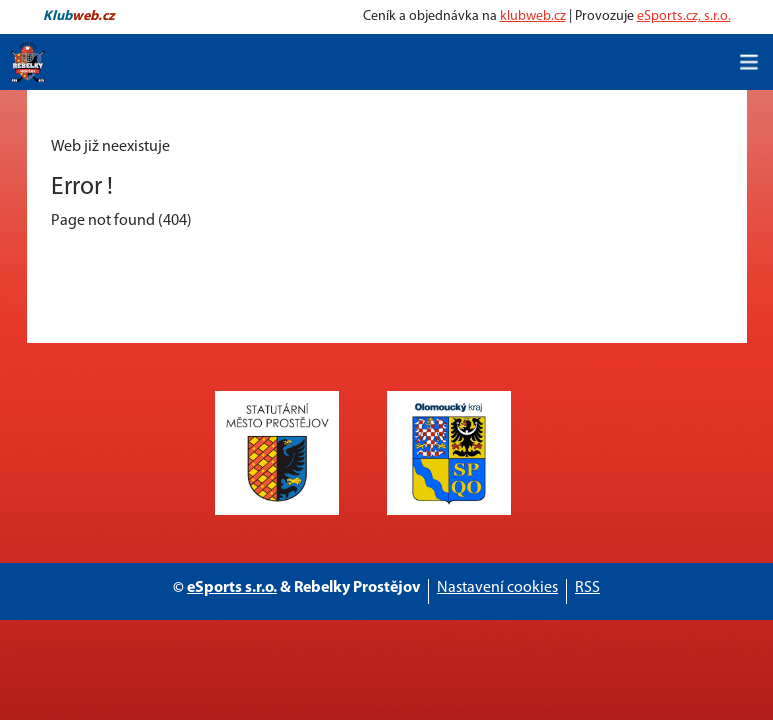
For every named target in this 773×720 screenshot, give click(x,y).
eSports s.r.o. (232, 588)
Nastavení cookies (497, 588)
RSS (587, 588)
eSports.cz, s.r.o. (684, 16)
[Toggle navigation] (749, 62)
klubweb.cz (533, 16)
